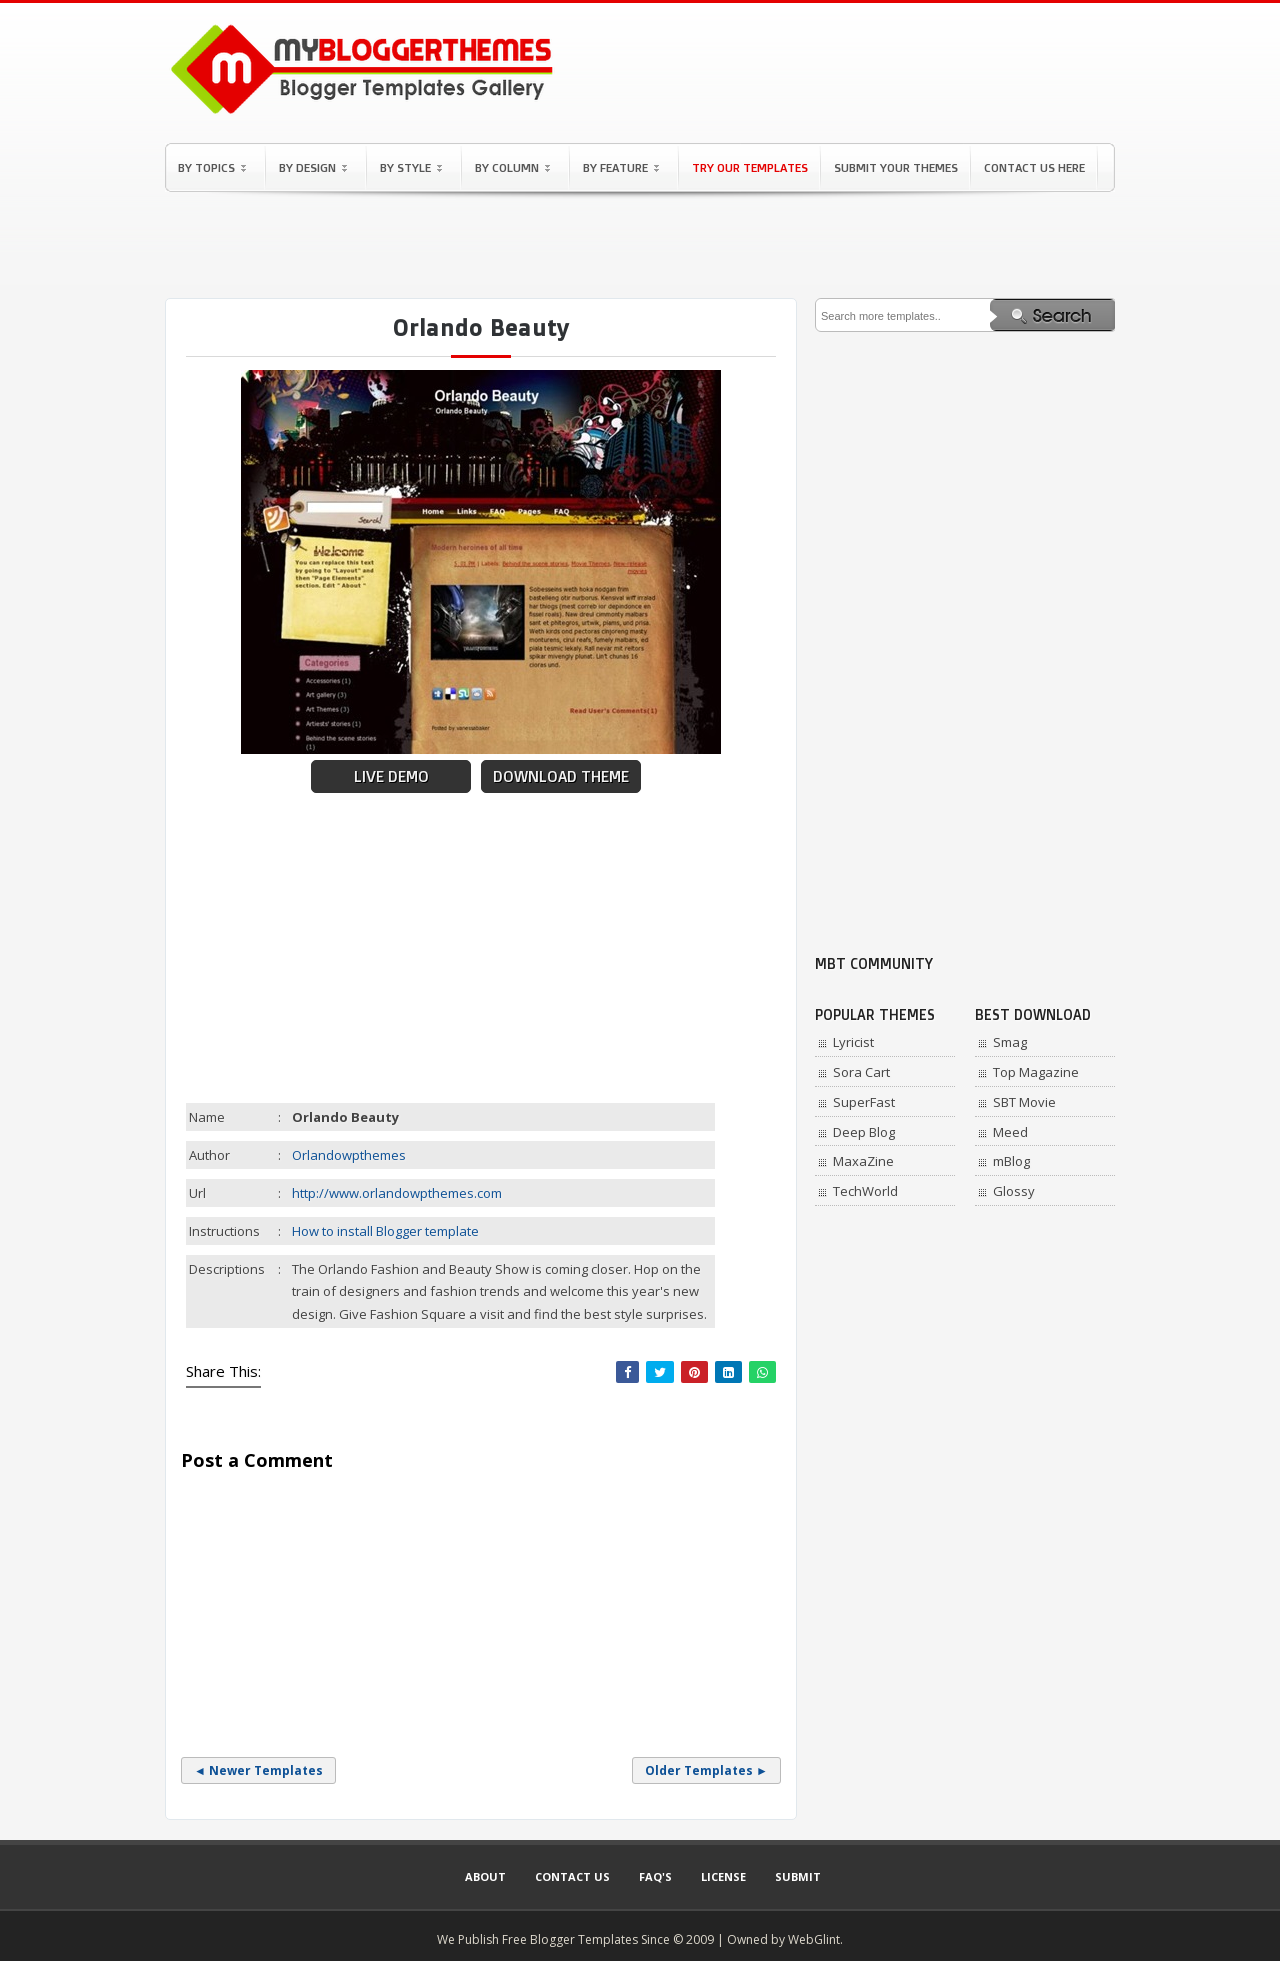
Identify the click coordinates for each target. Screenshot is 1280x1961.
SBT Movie (1024, 1102)
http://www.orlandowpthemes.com (397, 1193)
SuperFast (864, 1102)
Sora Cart (861, 1072)
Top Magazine (1036, 1072)
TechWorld (865, 1191)
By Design (313, 167)
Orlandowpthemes (349, 1155)
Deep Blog (864, 1132)
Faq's (655, 1876)
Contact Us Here (1034, 167)
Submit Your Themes (896, 167)
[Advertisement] (640, 245)
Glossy (1014, 1191)
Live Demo (391, 776)
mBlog (1011, 1161)
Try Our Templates (750, 167)
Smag (1010, 1042)
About (485, 1876)
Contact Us (572, 1876)
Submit (798, 1876)
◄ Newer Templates (258, 1770)
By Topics (212, 167)
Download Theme (561, 776)
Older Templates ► (706, 1770)
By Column (512, 167)
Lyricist (853, 1042)
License (723, 1876)
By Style (411, 167)
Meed (1010, 1132)
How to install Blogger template (385, 1231)
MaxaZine (863, 1161)
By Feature (621, 167)
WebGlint (814, 1939)
